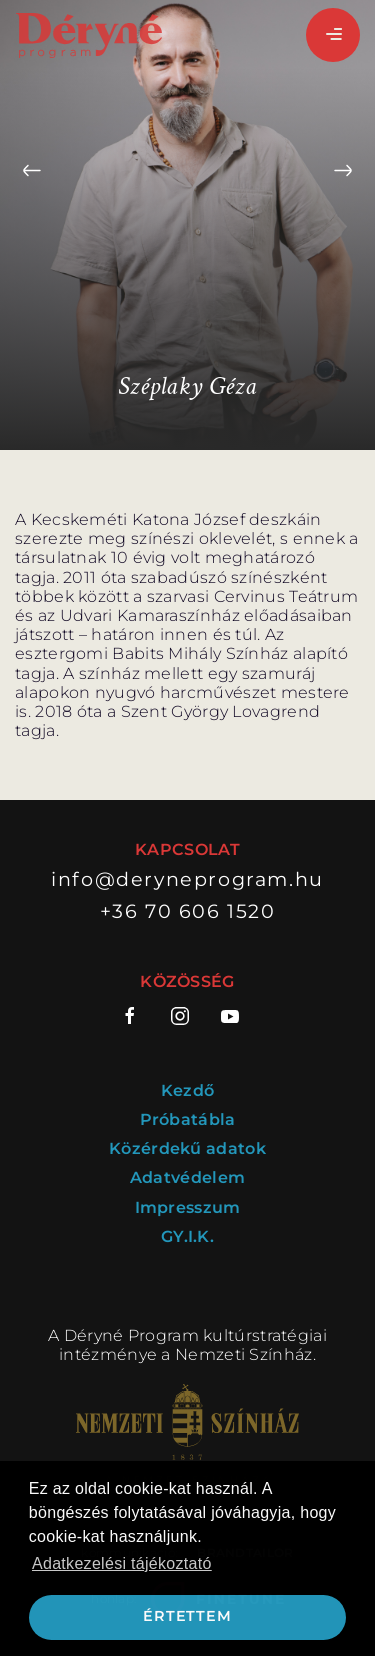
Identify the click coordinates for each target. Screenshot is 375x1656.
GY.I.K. (187, 1236)
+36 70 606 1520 (188, 911)
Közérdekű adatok (187, 1148)
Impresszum (188, 1207)
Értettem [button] (187, 1616)
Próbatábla (188, 1119)
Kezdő (188, 1090)
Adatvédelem (187, 1177)
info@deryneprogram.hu (187, 879)
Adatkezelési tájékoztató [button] (122, 1563)
